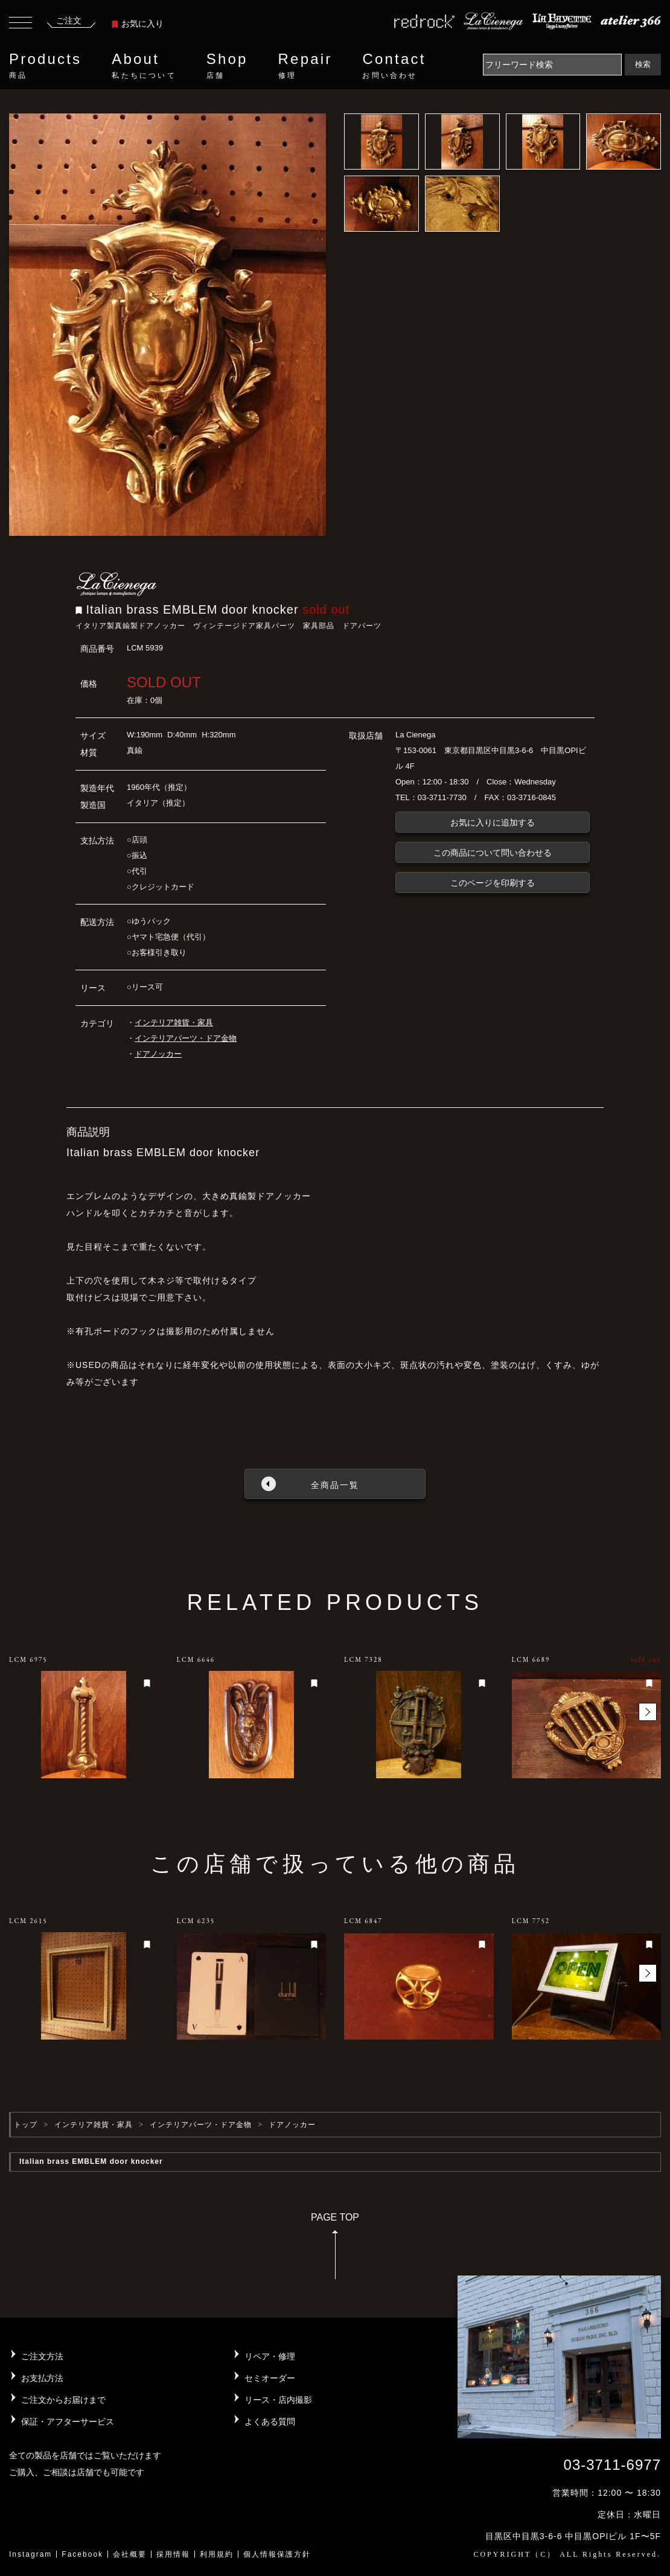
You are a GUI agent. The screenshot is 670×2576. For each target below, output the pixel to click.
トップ (25, 2124)
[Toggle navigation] (20, 24)
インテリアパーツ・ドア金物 (186, 1038)
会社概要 (130, 2554)
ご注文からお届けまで (63, 2400)
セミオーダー (269, 2378)
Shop (227, 66)
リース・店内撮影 (278, 2400)
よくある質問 (269, 2421)
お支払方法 (42, 2378)
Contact (394, 66)
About (144, 66)
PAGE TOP (335, 2250)
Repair (305, 66)
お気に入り (138, 23)
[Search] (552, 64)
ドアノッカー (158, 1053)
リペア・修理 (269, 2356)
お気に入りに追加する (492, 822)
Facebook (82, 2554)
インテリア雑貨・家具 (174, 1022)
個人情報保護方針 (277, 2554)
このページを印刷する (492, 883)
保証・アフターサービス (67, 2421)
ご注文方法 (42, 2356)
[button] (648, 1712)
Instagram (30, 2554)
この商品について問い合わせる (492, 852)
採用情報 (173, 2554)
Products (45, 66)
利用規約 (217, 2554)
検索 (643, 64)
